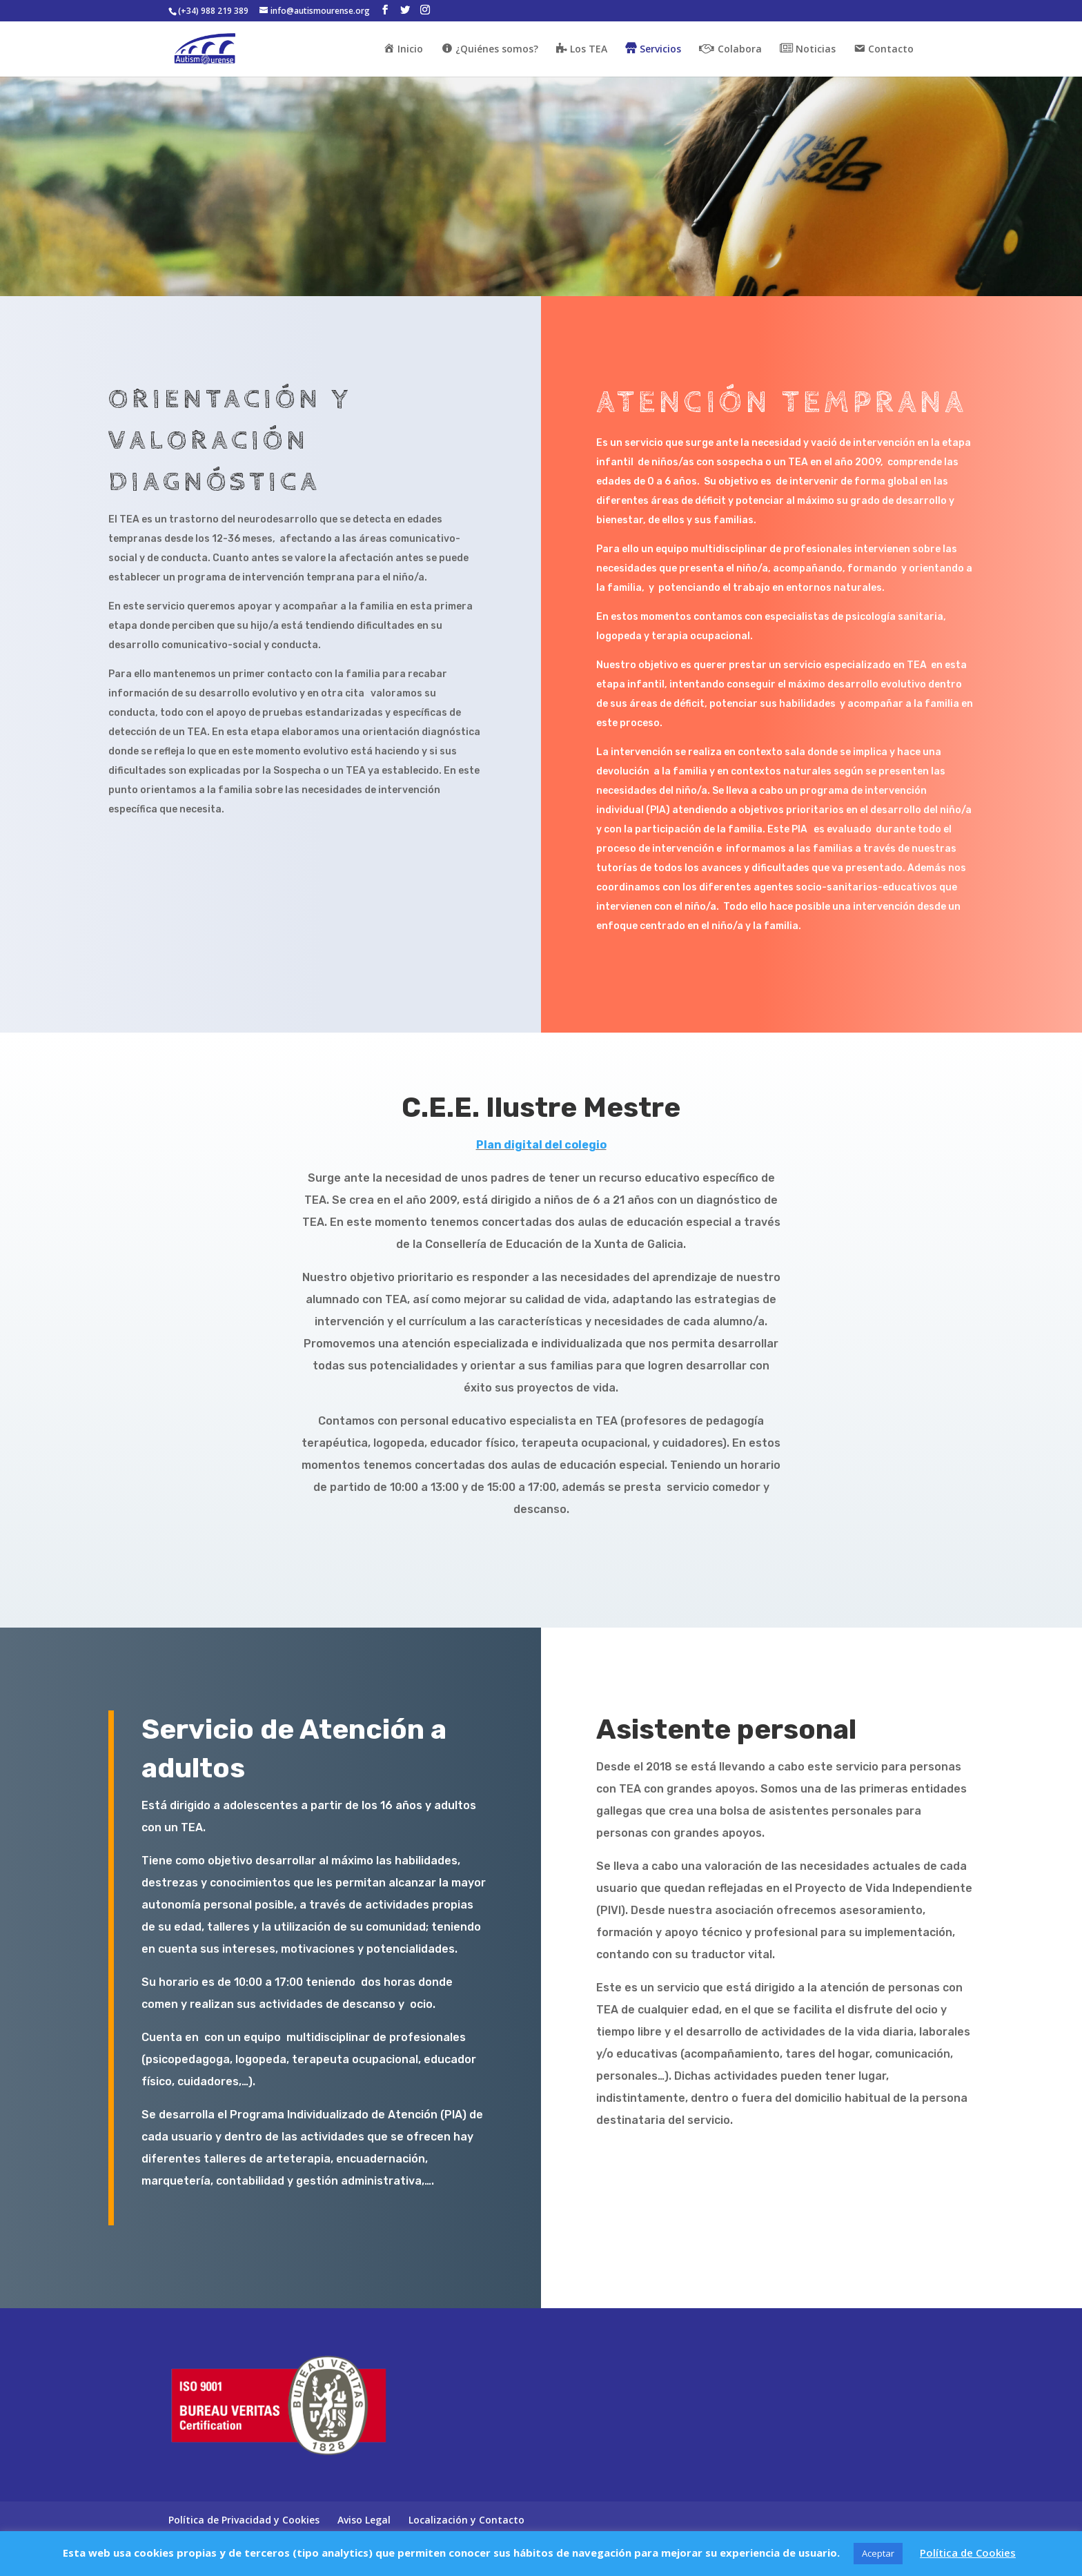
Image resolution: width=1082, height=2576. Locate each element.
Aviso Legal (364, 2519)
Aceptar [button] (878, 2553)
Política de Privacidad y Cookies (243, 2519)
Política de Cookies (968, 2552)
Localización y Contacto (466, 2519)
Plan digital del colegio (541, 1144)
